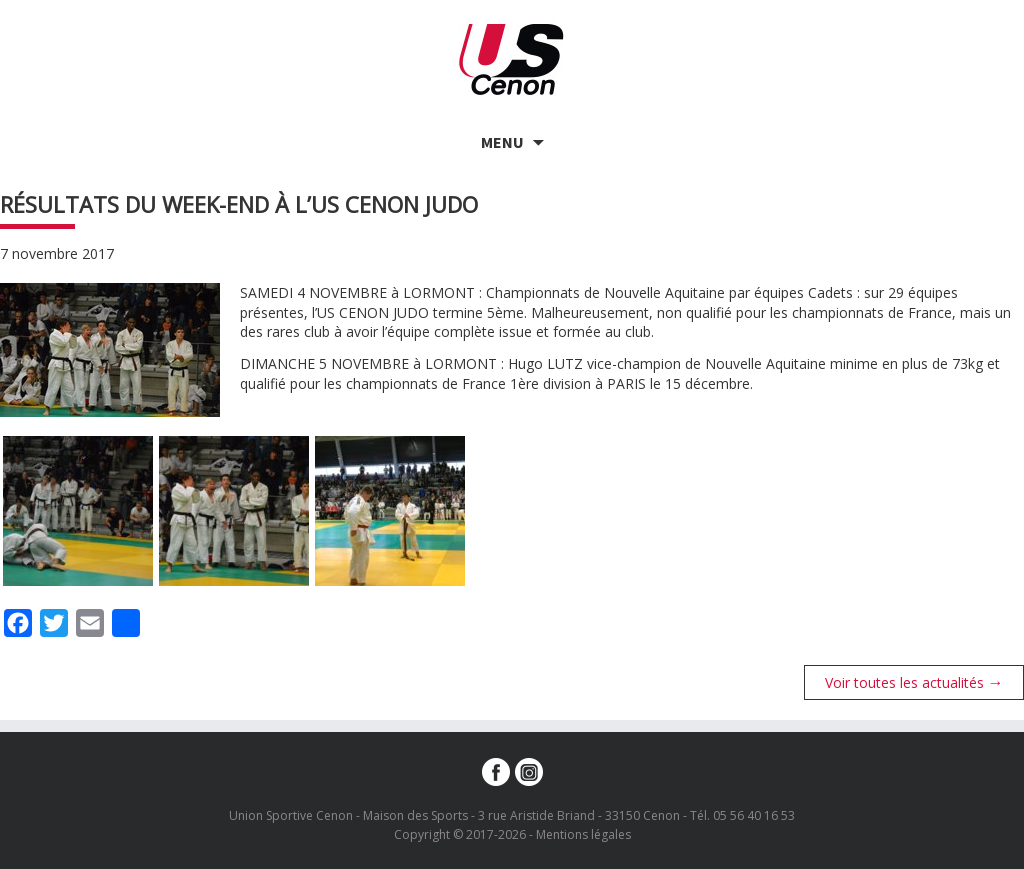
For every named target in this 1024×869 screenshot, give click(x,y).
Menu (502, 142)
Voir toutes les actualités (914, 682)
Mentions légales (583, 834)
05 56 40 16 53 (754, 815)
